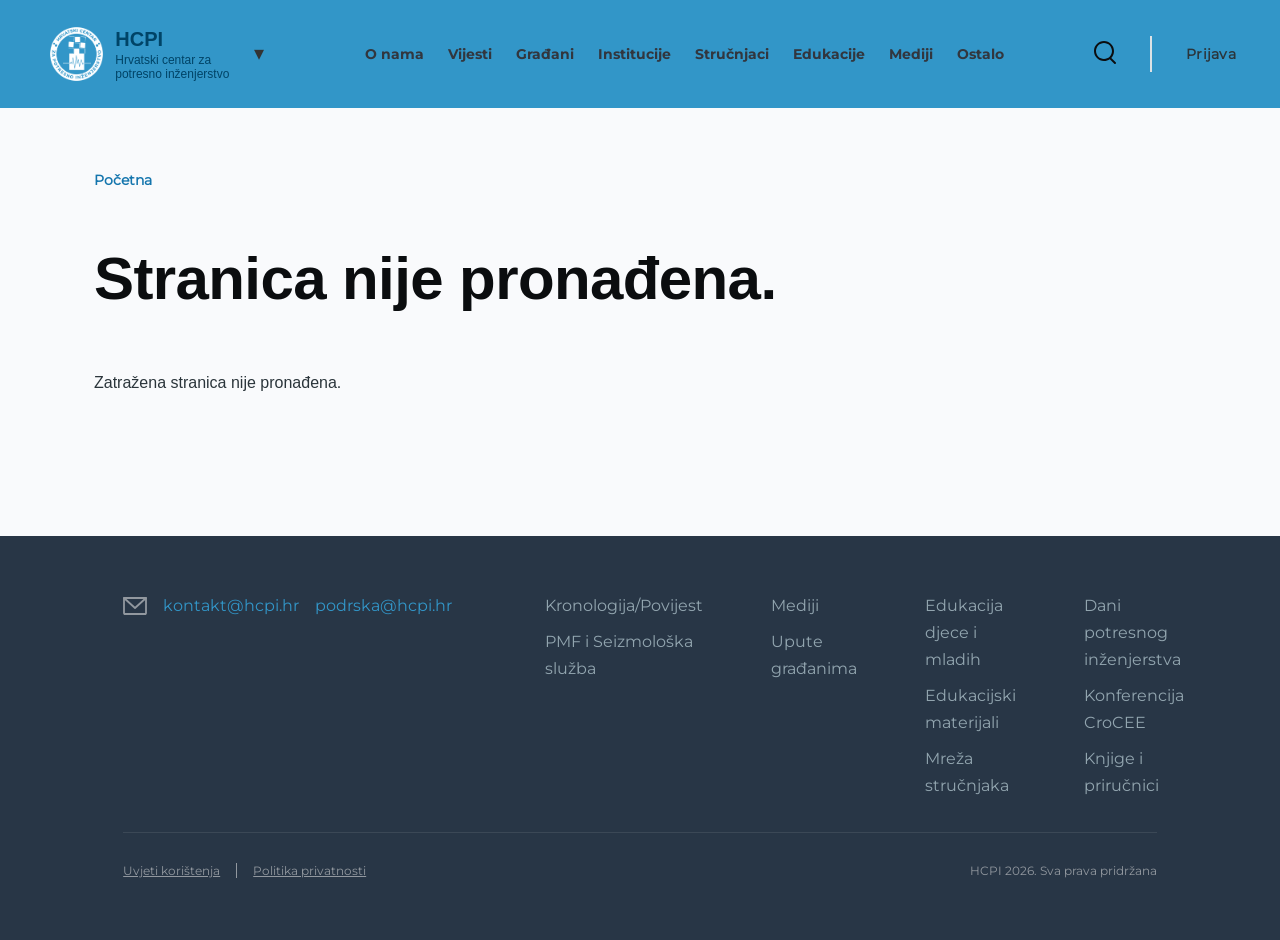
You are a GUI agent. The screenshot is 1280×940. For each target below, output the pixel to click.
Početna (123, 180)
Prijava (1211, 54)
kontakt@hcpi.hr (231, 605)
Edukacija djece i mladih (964, 632)
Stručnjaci (732, 54)
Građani (545, 54)
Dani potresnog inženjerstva (1132, 632)
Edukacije (829, 54)
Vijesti (470, 54)
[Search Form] (1105, 54)
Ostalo (980, 54)
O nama (394, 54)
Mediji (911, 54)
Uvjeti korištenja (171, 870)
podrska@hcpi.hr (383, 605)
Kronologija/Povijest (624, 605)
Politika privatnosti (309, 870)
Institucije (634, 54)
